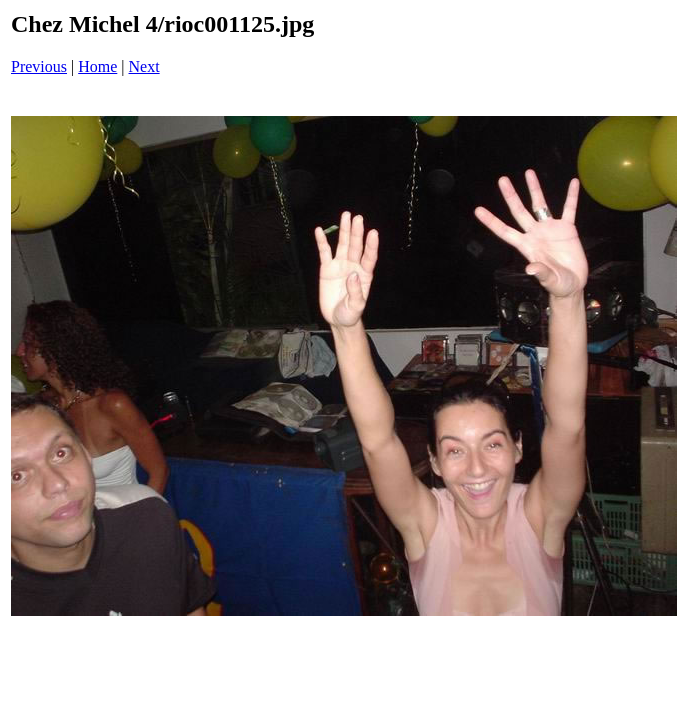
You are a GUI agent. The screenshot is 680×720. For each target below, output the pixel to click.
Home (97, 66)
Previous (39, 66)
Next (144, 66)
